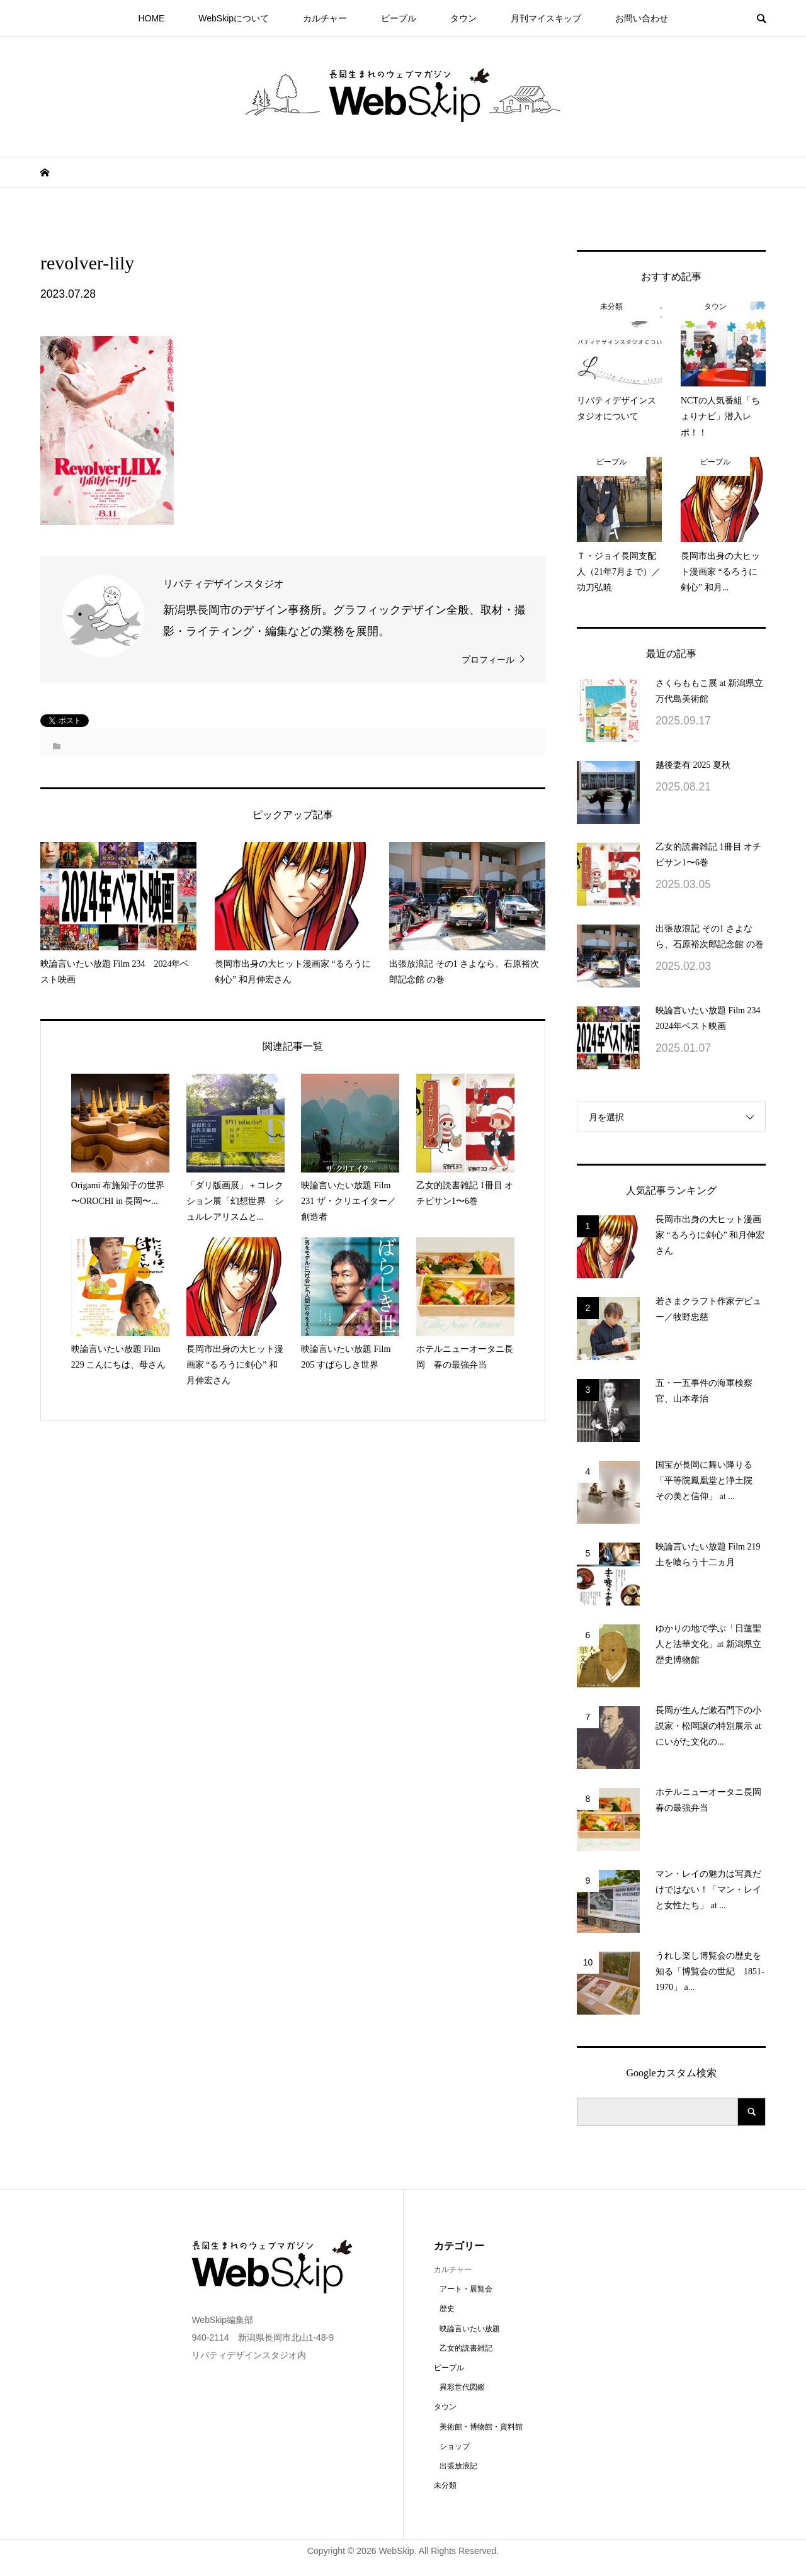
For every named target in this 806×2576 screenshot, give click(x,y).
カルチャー (325, 18)
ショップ (455, 2446)
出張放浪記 (458, 2465)
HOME (151, 18)
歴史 (447, 2308)
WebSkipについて (233, 18)
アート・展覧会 (466, 2289)
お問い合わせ (641, 18)
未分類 (445, 2485)
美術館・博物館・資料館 (481, 2426)
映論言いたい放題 (470, 2328)
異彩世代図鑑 (462, 2387)
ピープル (398, 18)
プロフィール (488, 660)
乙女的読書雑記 (466, 2348)
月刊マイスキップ (546, 18)
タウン (463, 18)
